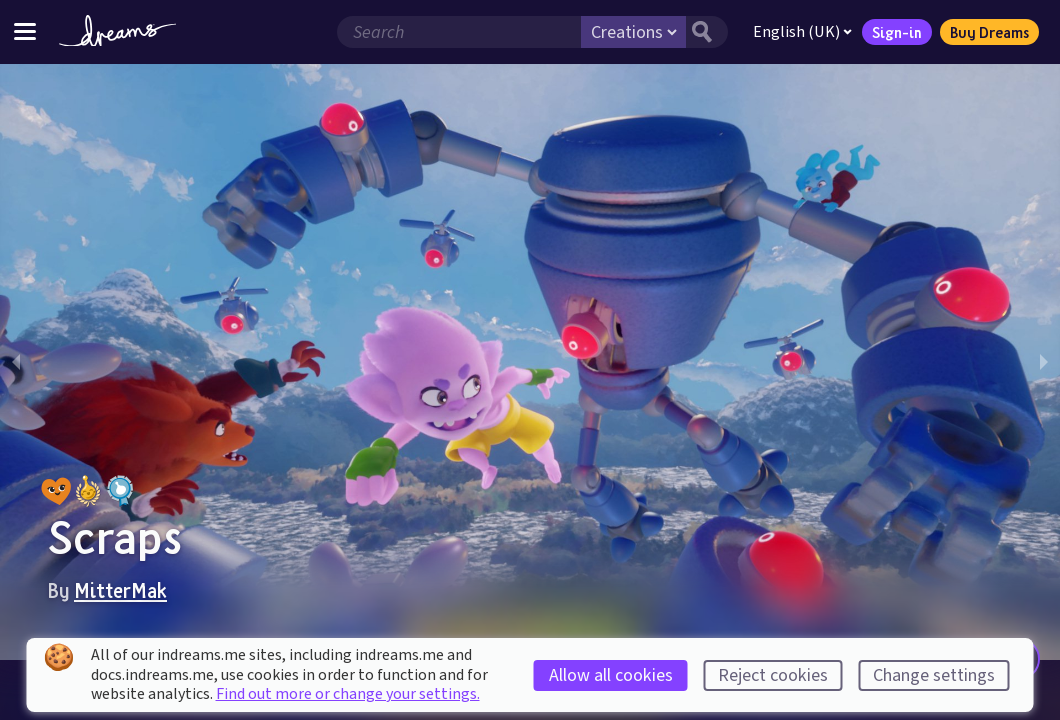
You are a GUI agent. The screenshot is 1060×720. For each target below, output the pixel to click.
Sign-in (897, 32)
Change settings (934, 675)
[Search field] (459, 32)
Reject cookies (773, 675)
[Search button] (707, 32)
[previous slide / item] (16, 362)
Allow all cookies (611, 675)
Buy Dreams (989, 32)
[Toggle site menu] (25, 31)
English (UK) (802, 32)
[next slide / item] (1044, 362)
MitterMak (120, 590)
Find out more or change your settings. (348, 694)
